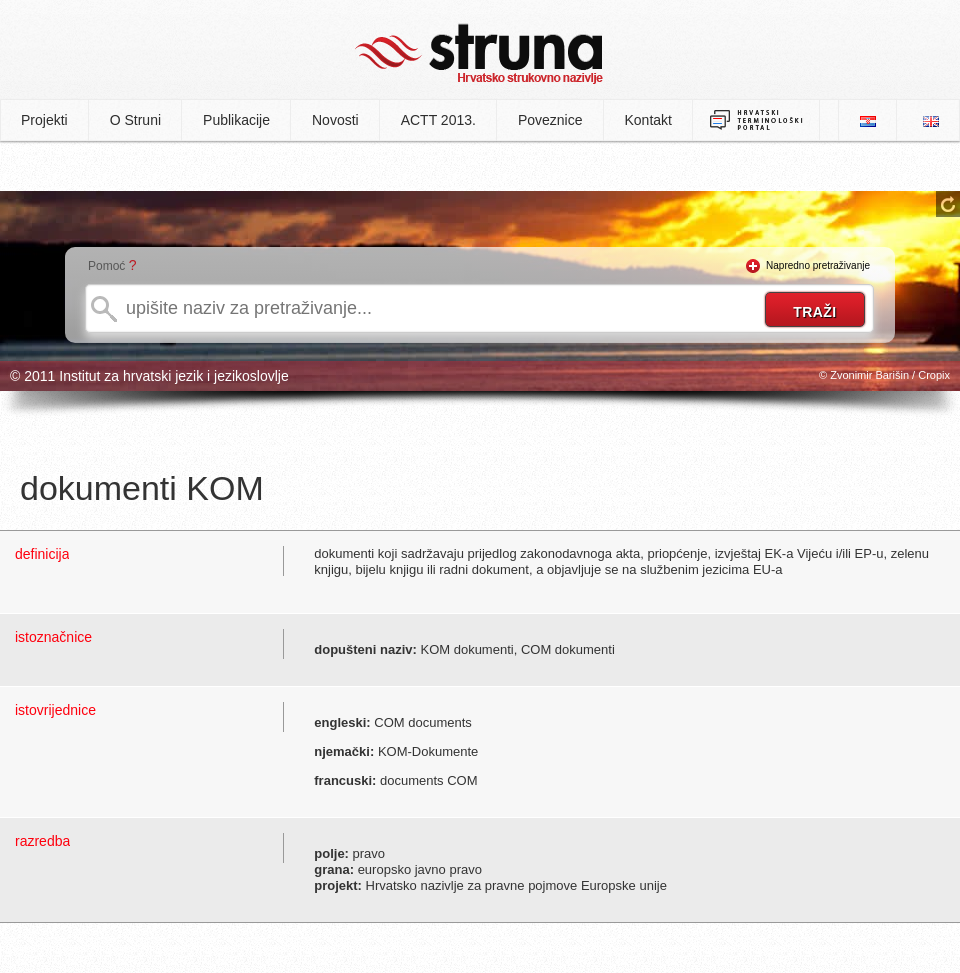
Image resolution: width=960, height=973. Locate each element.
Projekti (44, 120)
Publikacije (236, 120)
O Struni (135, 120)
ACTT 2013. (438, 120)
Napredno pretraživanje (818, 265)
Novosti (335, 120)
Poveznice (550, 120)
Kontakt (648, 120)
